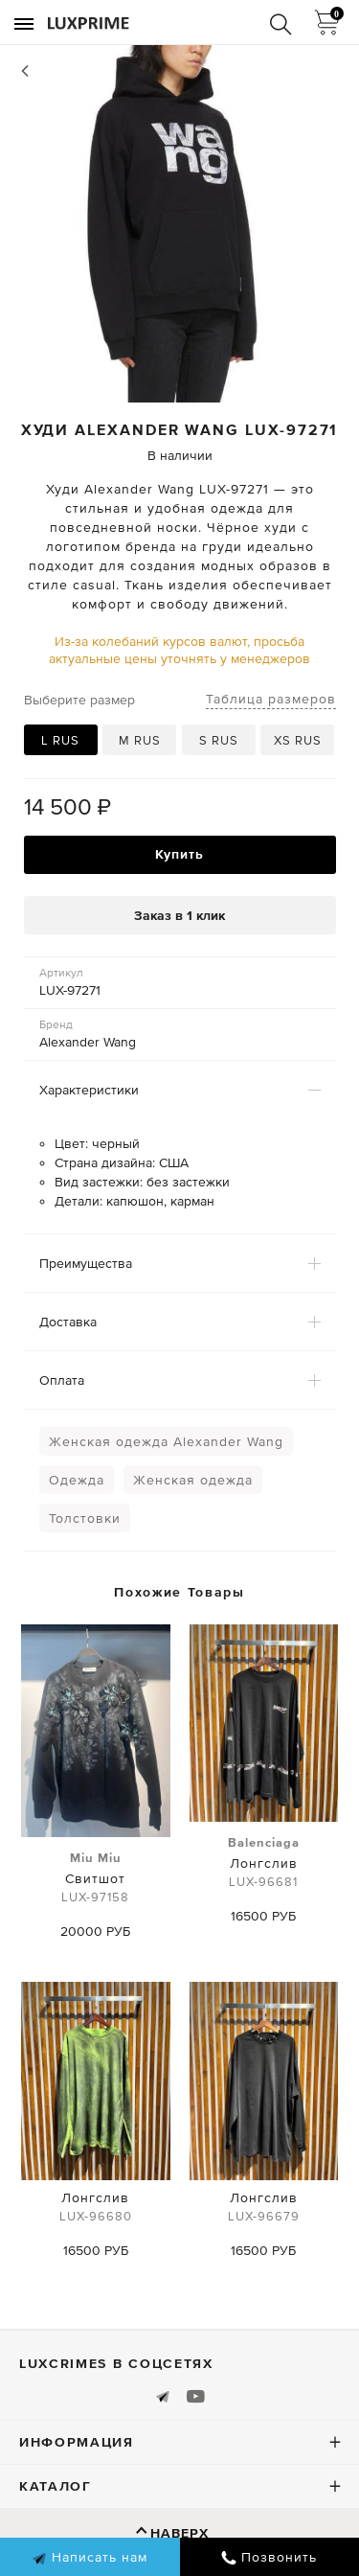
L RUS (60, 740)
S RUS (218, 740)
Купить (179, 854)
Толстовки (85, 1518)
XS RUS (298, 740)
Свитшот (95, 1878)
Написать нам (89, 2557)
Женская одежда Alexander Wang (166, 1441)
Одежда (76, 1479)
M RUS (140, 740)
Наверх (179, 2533)
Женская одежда (193, 1479)
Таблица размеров (271, 698)
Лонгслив (263, 1863)
